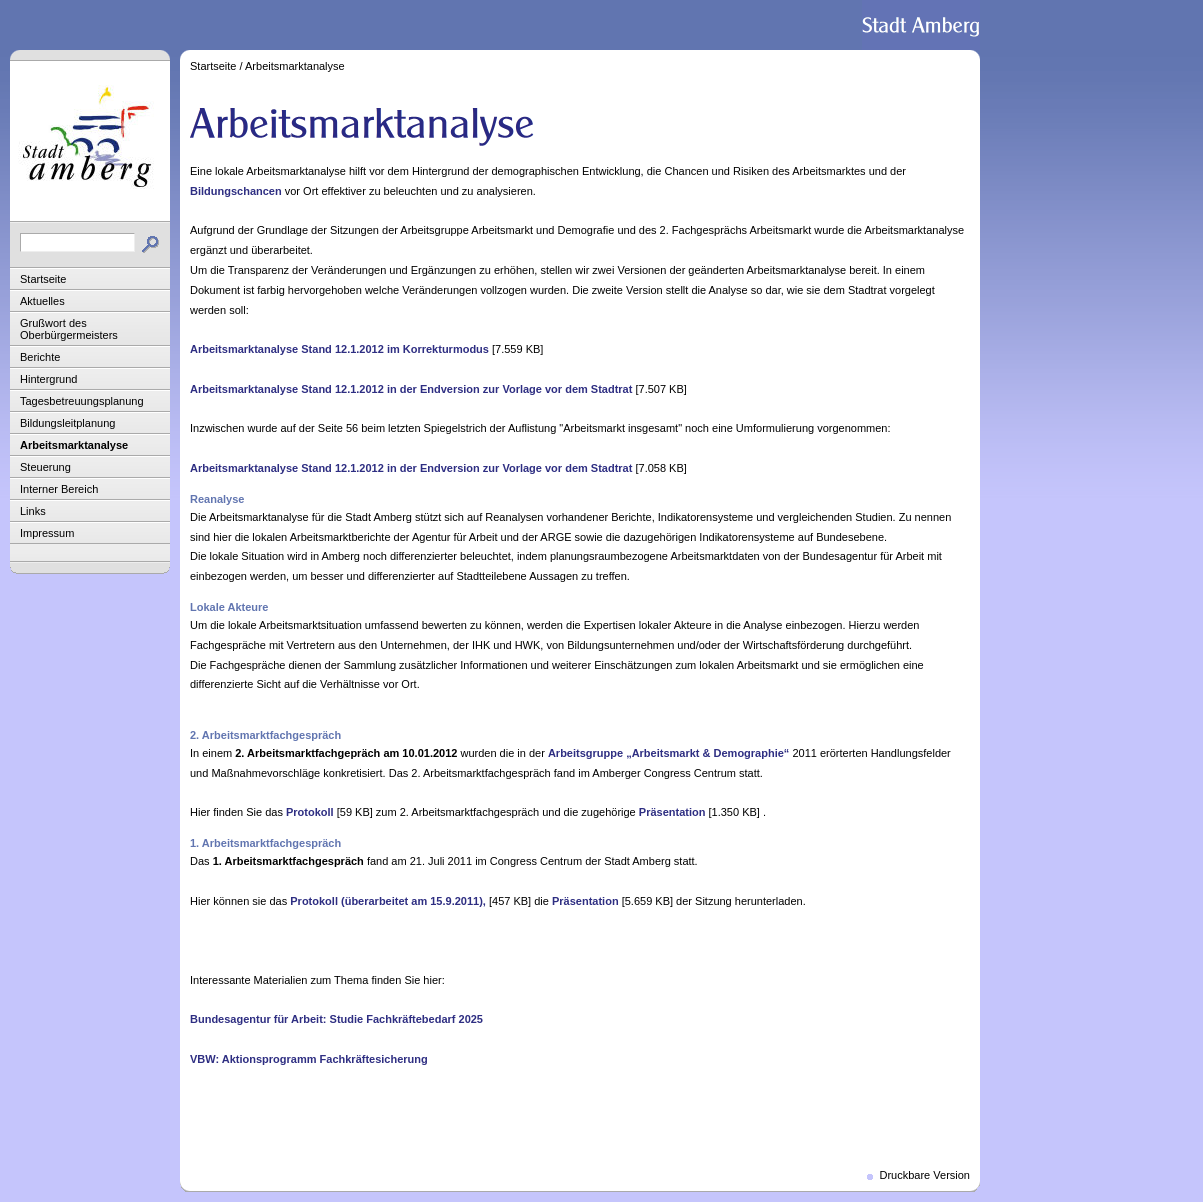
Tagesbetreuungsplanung (82, 401)
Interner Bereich (59, 489)
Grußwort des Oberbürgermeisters (69, 329)
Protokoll (310, 812)
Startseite (43, 279)
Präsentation (672, 812)
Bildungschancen (236, 191)
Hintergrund (48, 379)
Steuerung (45, 467)
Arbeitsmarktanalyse (74, 445)
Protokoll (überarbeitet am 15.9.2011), (388, 901)
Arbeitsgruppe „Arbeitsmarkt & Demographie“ (668, 753)
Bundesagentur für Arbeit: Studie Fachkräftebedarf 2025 (336, 1019)
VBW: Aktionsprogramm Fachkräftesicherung (309, 1059)
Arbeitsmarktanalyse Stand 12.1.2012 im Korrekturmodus (339, 349)
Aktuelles (42, 301)
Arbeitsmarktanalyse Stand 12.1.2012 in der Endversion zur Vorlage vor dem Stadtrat (411, 389)
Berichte (40, 357)
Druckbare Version (925, 1175)
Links (33, 511)
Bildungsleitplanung (67, 423)
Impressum (47, 533)
